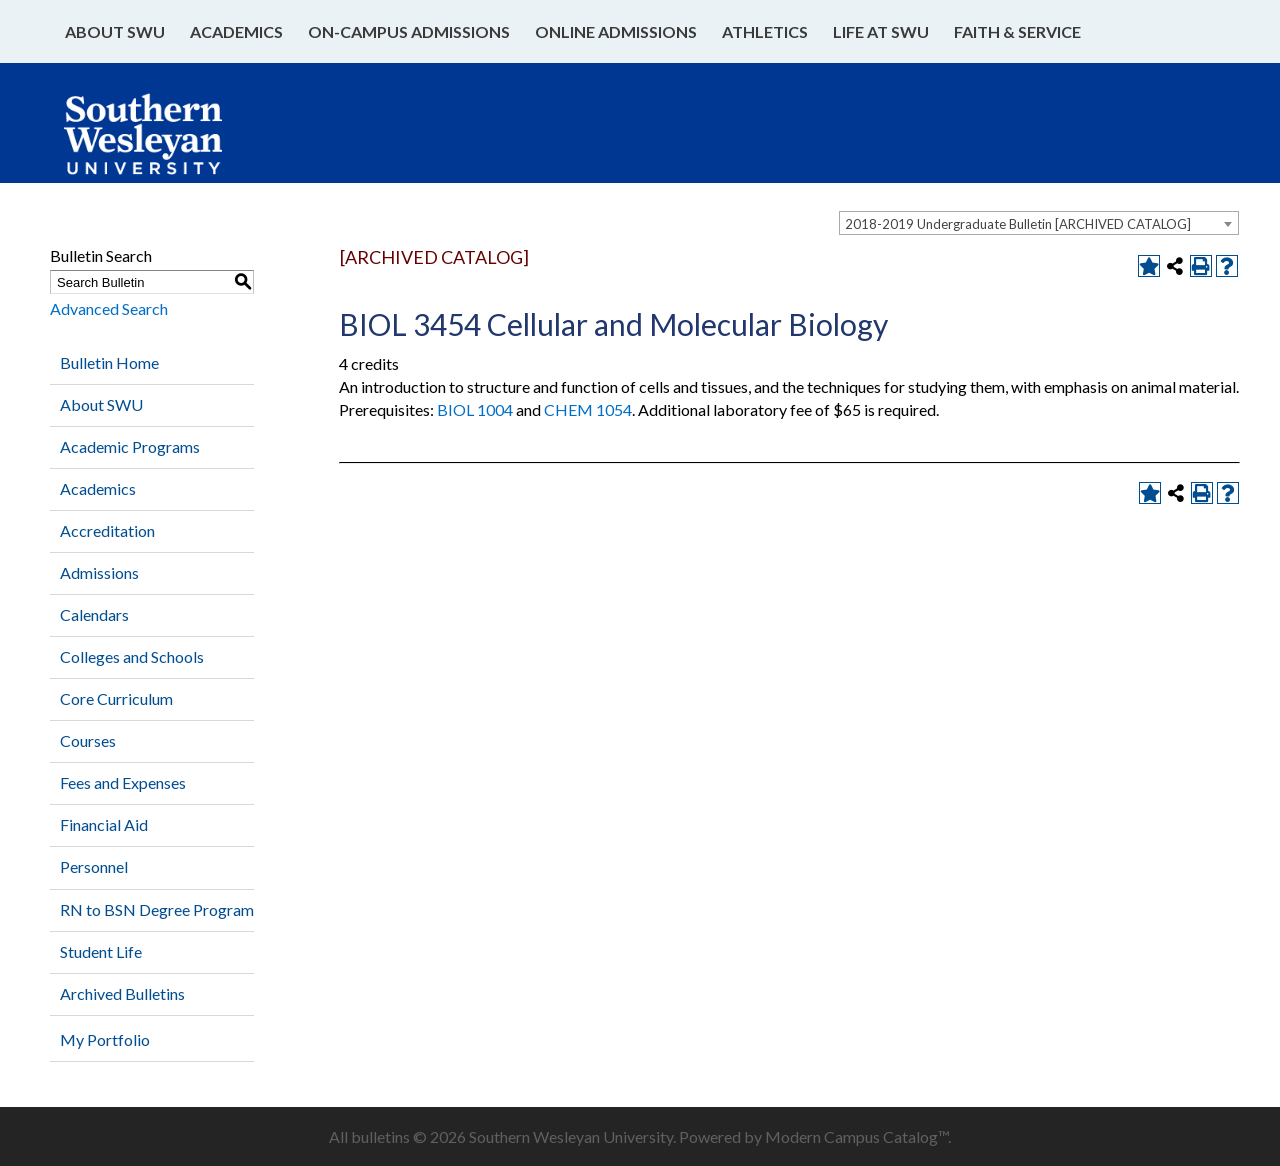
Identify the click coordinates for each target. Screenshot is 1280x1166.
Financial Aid (104, 824)
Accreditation (107, 530)
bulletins (380, 1136)
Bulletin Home (109, 362)
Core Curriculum (116, 698)
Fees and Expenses (123, 782)
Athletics (765, 31)
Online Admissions (616, 31)
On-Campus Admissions (409, 31)
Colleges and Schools (132, 656)
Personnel (94, 866)
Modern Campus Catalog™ (856, 1136)
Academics (236, 31)
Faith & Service (1017, 31)
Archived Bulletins (122, 993)
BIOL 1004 (475, 409)
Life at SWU (881, 31)
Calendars (94, 614)
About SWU (115, 31)
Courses (88, 740)
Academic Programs (130, 446)
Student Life (101, 951)
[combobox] (1039, 223)
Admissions (99, 572)
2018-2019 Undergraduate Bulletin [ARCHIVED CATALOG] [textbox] (1018, 224)
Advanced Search (109, 308)
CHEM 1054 (588, 409)
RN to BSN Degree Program (157, 909)
